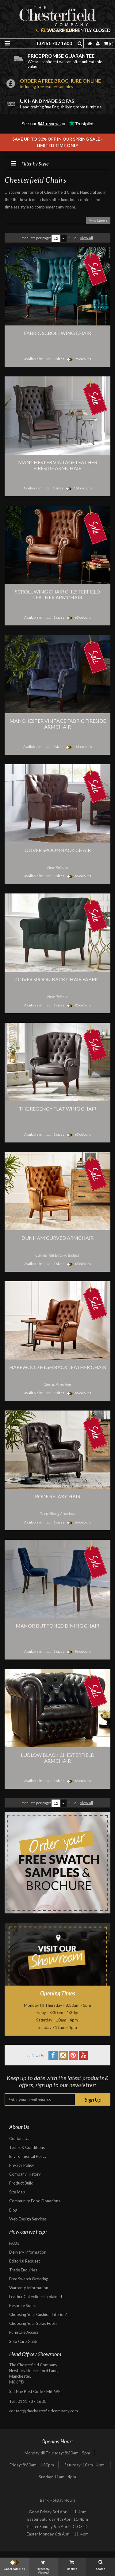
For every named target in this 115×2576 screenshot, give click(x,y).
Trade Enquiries (23, 2269)
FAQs (14, 2243)
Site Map (17, 2191)
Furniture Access (24, 2332)
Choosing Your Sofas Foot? (33, 2323)
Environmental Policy (28, 2156)
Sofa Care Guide (23, 2341)
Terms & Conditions (27, 2147)
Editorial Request (24, 2261)
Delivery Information (27, 2252)
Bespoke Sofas (22, 2305)
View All (86, 237)
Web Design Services (28, 2218)
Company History (25, 2174)
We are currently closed (75, 30)
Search (100, 2564)
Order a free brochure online (66, 83)
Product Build (21, 2183)
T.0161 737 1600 (54, 43)
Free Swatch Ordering (28, 2278)
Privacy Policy (21, 2165)
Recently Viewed (43, 2566)
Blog (13, 2210)
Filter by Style (27, 163)
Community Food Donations (34, 2200)
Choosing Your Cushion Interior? (38, 2314)
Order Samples (14, 2564)
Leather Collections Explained (35, 2296)
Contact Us (19, 2138)
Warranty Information (28, 2287)
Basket (72, 2564)
